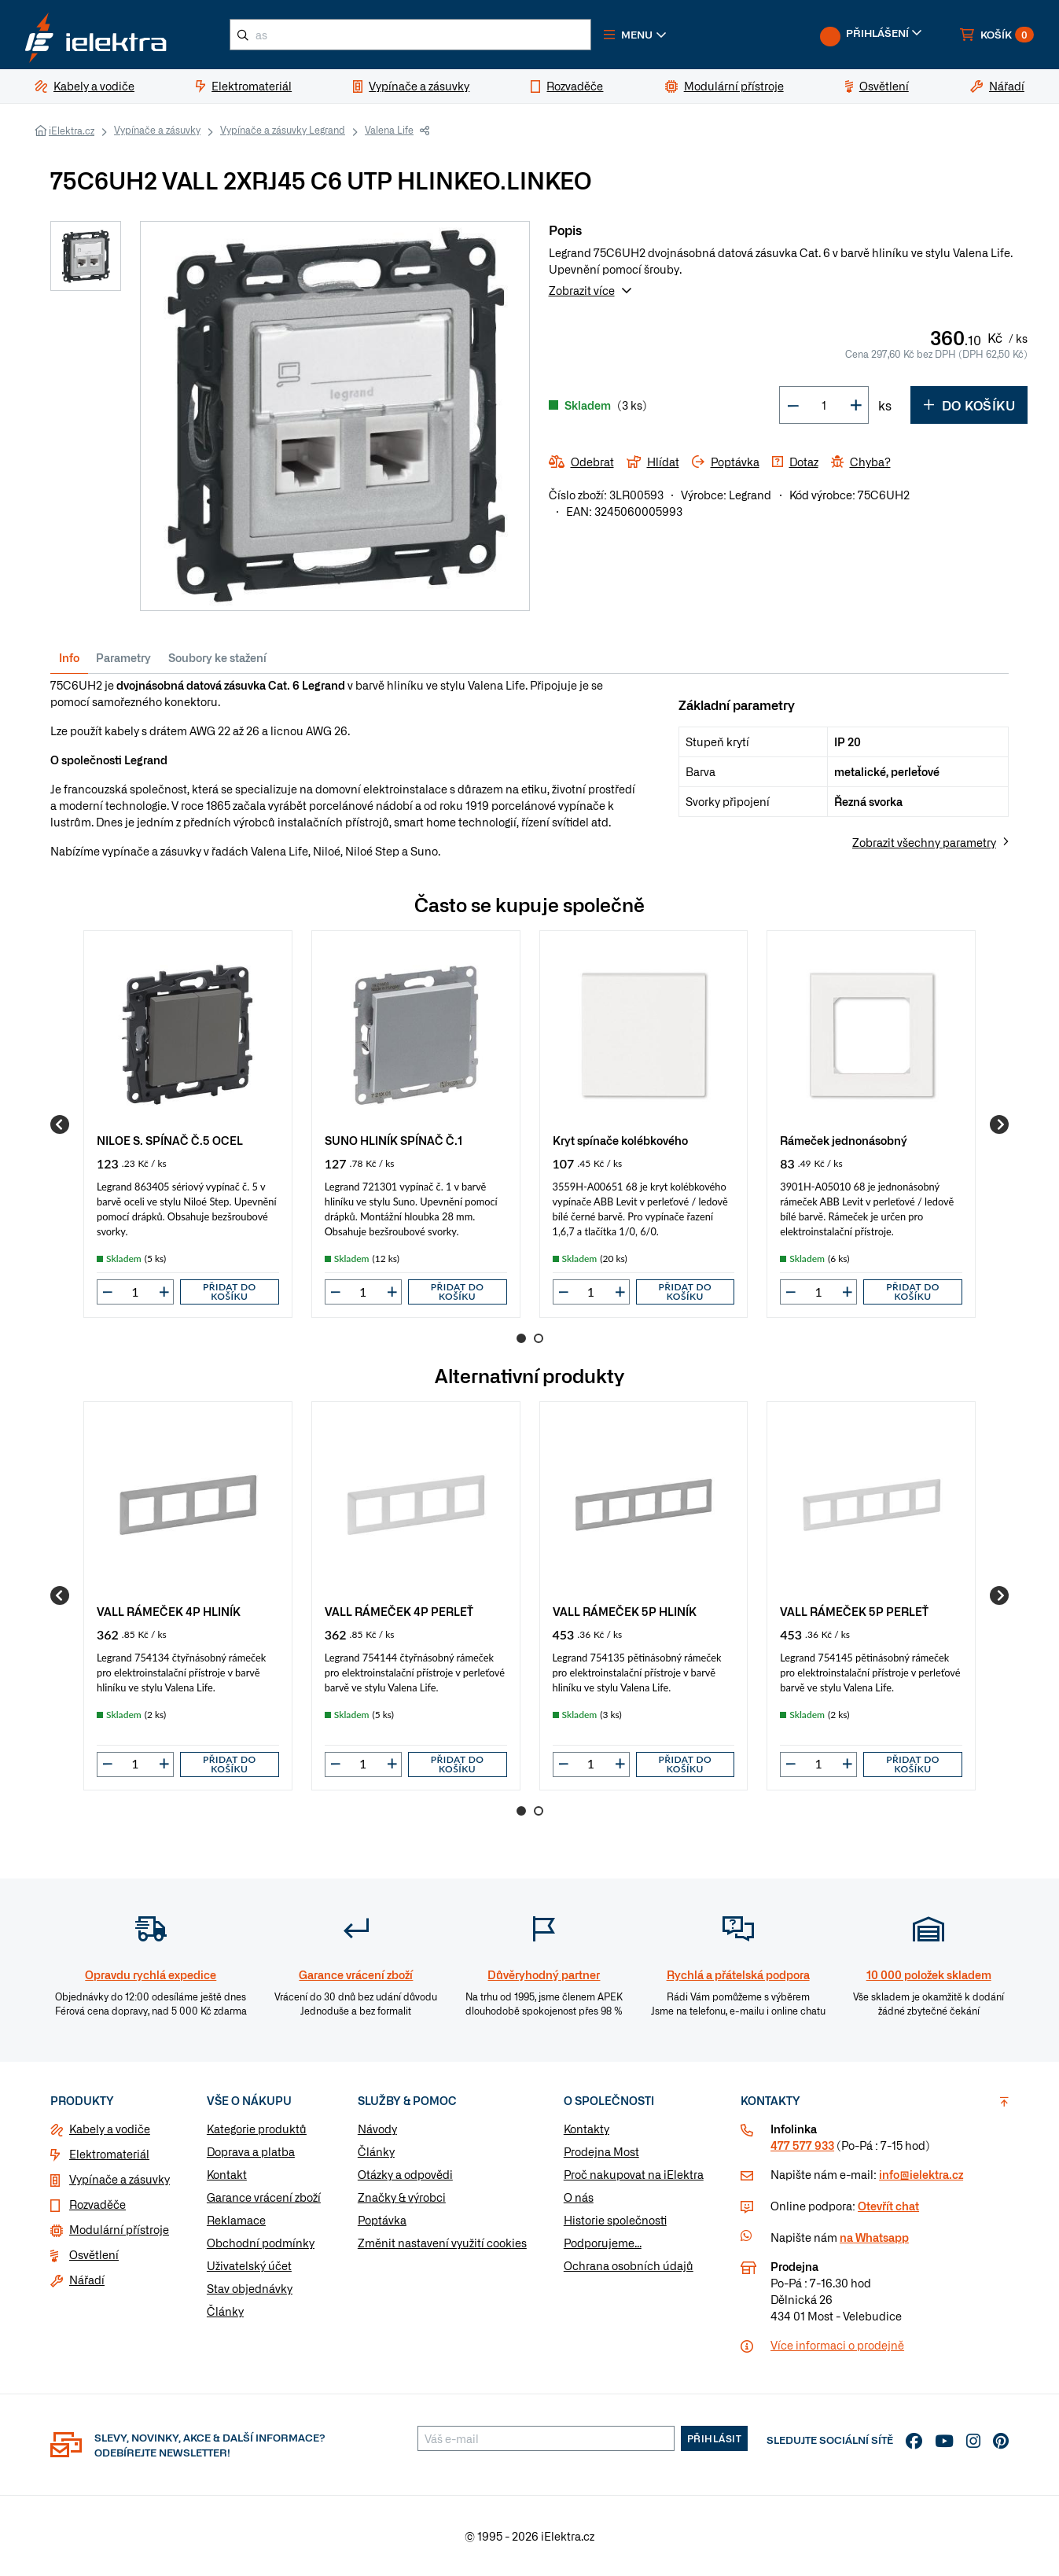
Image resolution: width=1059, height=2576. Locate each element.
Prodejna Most (601, 2151)
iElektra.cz (71, 130)
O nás (579, 2197)
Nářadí (87, 2279)
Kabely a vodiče (109, 2128)
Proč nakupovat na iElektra (634, 2174)
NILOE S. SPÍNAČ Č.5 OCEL (170, 1139)
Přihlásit (714, 2438)
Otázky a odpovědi (405, 2174)
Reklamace (236, 2220)
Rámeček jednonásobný (843, 1139)
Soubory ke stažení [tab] (217, 657)
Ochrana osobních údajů (628, 2265)
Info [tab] (69, 657)
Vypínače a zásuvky (157, 129)
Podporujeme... (603, 2242)
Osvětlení (94, 2254)
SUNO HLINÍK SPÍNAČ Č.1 (393, 1139)
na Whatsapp (874, 2237)
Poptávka (382, 2220)
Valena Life (389, 129)
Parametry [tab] (123, 657)
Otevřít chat (888, 2205)
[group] (188, 1124)
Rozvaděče (97, 2204)
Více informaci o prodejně (837, 2345)
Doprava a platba (251, 2151)
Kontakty (586, 2128)
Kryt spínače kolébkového (620, 1139)
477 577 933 (802, 2145)
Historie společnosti (615, 2220)
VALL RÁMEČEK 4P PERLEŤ (399, 1610)
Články (225, 2311)
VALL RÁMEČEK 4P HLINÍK (169, 1610)
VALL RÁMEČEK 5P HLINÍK (625, 1610)
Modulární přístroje (119, 2229)
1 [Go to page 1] (521, 1338)
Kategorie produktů (257, 2128)
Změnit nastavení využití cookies (442, 2242)
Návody (377, 2128)
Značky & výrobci (402, 2197)
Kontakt (227, 2174)
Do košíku (969, 405)
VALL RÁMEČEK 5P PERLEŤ (854, 1610)
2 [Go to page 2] (538, 1338)
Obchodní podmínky (260, 2242)
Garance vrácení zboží (264, 2197)
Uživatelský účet (249, 2265)
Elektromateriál (109, 2153)
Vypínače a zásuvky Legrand (282, 129)
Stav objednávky (249, 2288)
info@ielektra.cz (921, 2174)
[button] (635, 34)
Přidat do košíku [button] (229, 1291)
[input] (135, 1292)
